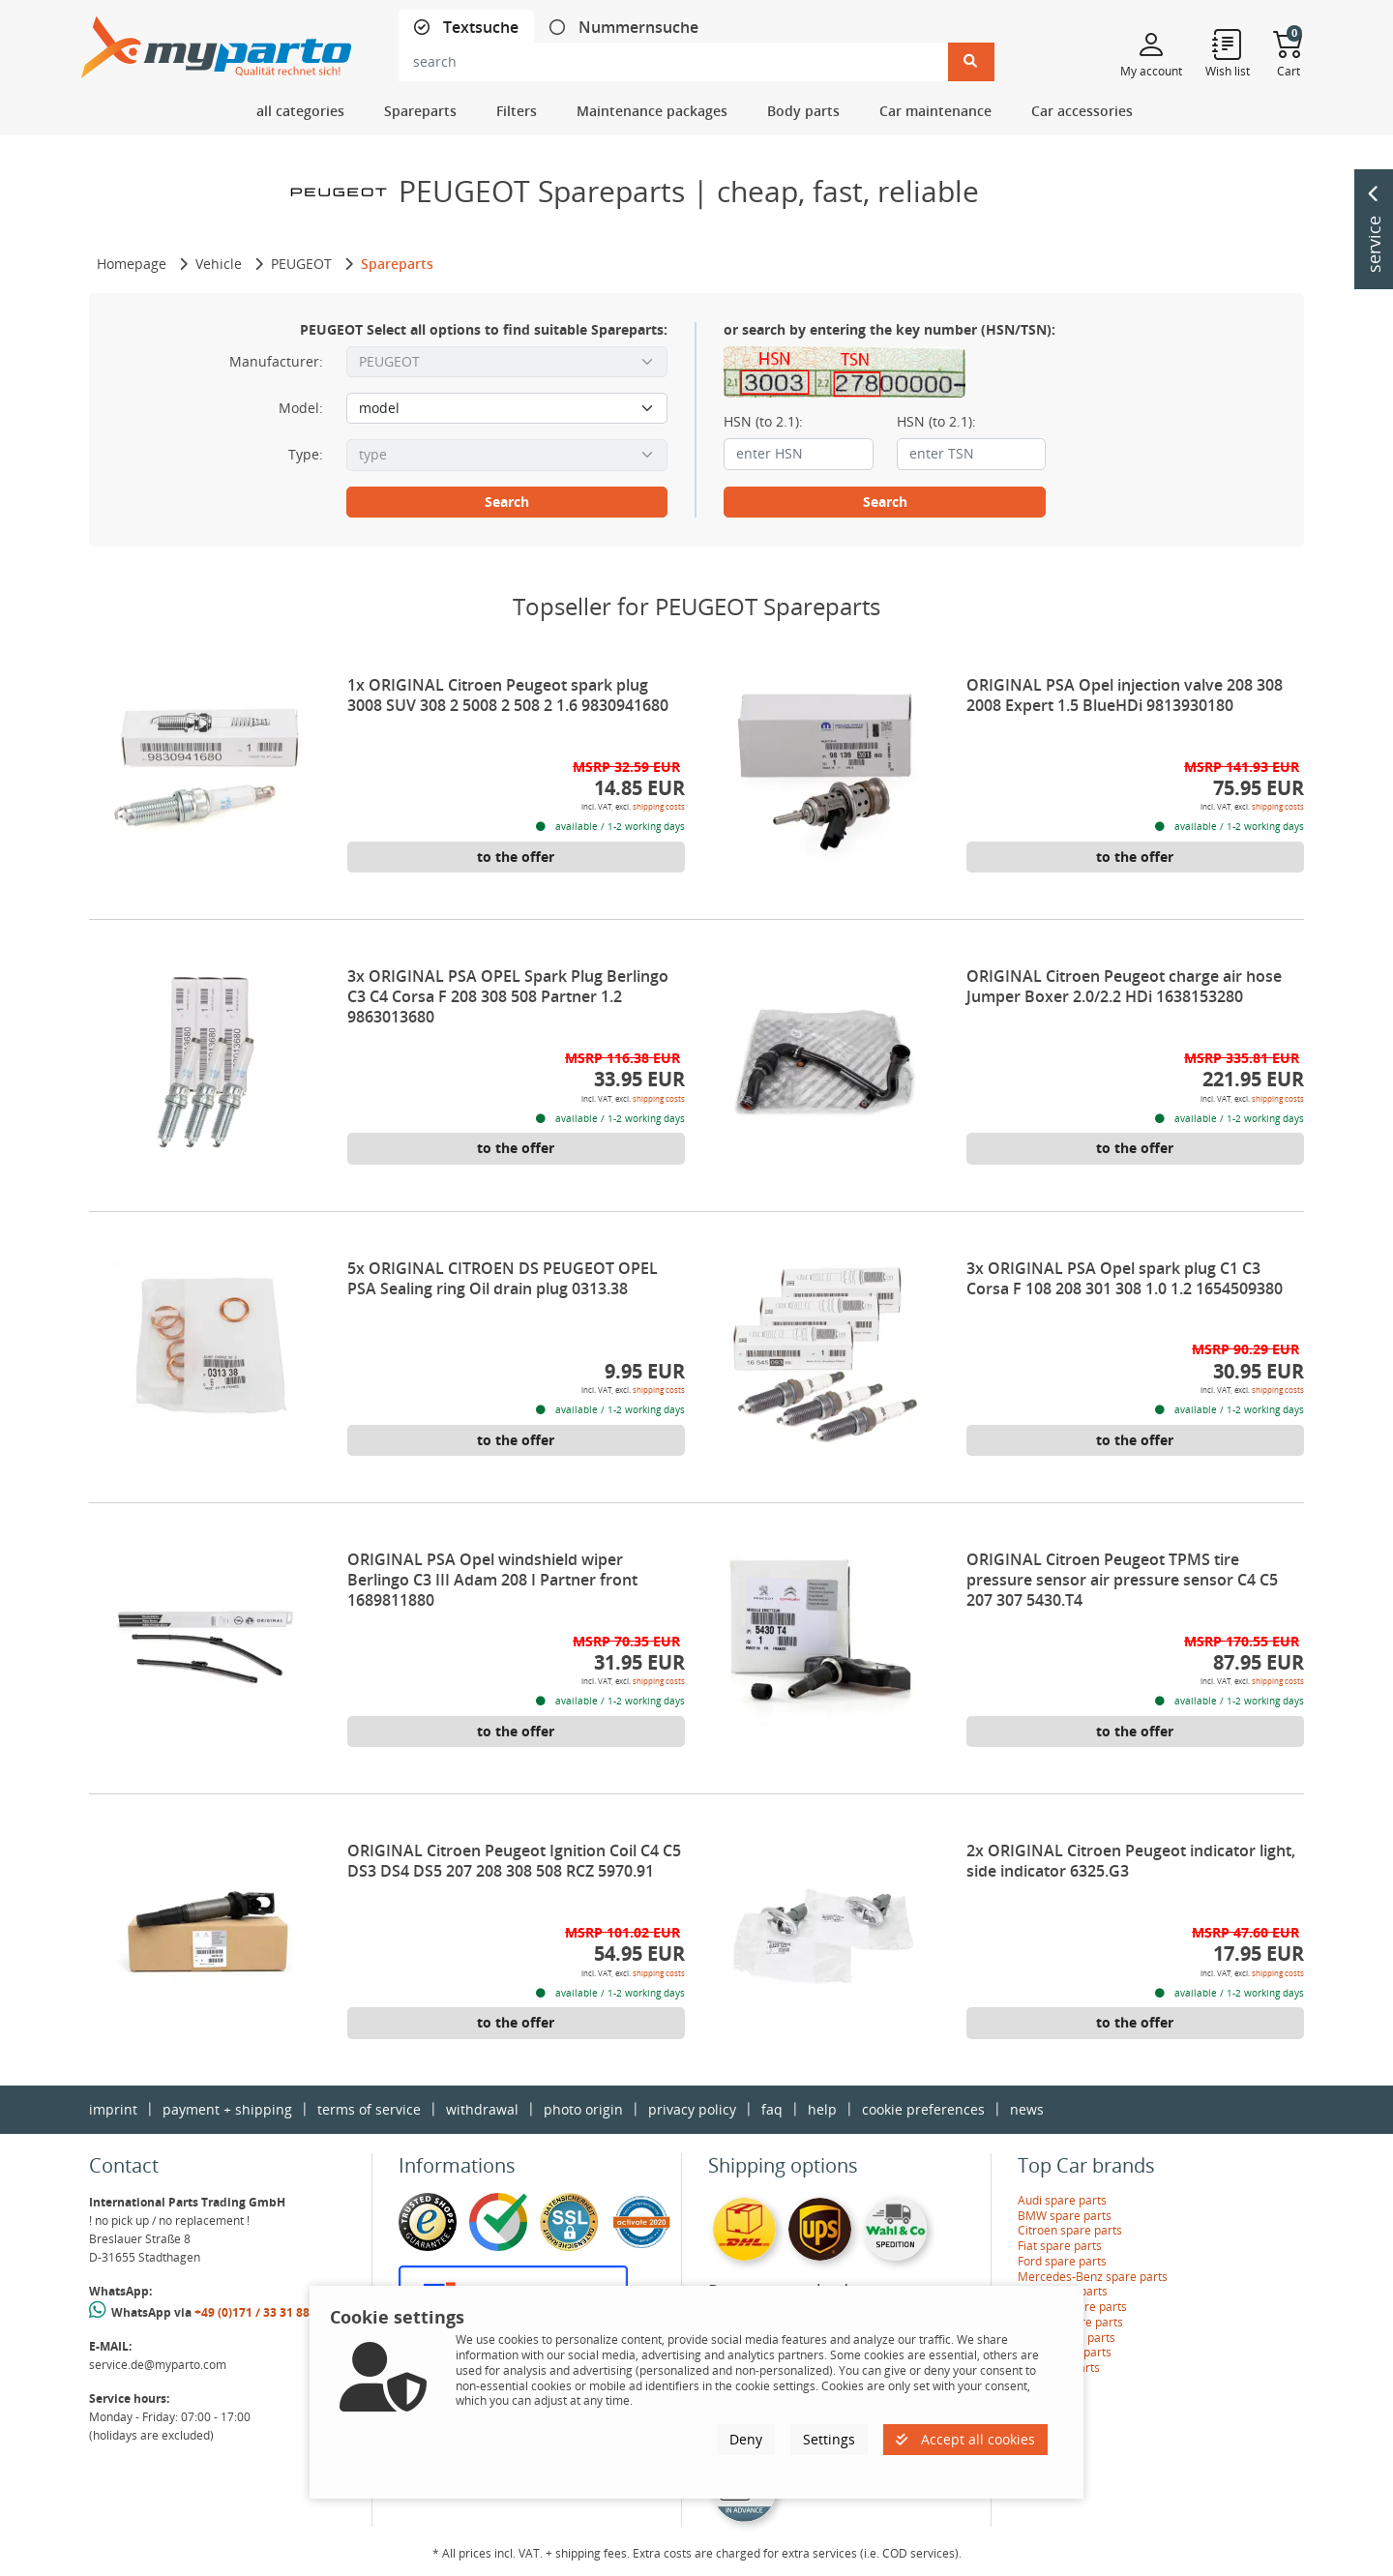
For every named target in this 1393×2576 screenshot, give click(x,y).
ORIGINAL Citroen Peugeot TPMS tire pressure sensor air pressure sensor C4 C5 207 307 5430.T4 (1122, 1580)
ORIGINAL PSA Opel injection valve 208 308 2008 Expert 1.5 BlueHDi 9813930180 (1124, 695)
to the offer (515, 856)
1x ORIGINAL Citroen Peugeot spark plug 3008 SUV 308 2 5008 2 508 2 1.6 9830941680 (507, 695)
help (822, 2109)
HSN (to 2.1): (763, 421)
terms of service (369, 2109)
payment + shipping (227, 2109)
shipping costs (659, 806)
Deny (745, 2439)
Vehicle (218, 263)
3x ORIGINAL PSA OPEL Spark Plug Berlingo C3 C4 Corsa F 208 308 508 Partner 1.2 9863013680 (507, 996)
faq (772, 2109)
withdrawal (482, 2109)
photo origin (583, 2109)
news (1027, 2109)
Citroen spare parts (1070, 2230)
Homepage (131, 263)
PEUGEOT (301, 263)
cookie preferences (923, 2109)
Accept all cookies (965, 2439)
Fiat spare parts (1060, 2245)
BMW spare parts (1064, 2215)
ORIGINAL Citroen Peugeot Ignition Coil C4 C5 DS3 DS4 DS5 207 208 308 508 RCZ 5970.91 (514, 1860)
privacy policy (692, 2109)
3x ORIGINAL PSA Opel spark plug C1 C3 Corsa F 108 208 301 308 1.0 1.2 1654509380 (1124, 1278)
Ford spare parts (1062, 2261)
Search (507, 501)
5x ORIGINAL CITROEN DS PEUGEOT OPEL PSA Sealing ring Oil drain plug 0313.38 (502, 1278)
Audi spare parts (1062, 2200)
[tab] (466, 27)
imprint (113, 2109)
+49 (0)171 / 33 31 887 (255, 2312)
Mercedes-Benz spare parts (1093, 2276)
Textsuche (479, 27)
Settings (829, 2439)
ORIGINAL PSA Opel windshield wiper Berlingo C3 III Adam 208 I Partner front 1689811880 (492, 1580)
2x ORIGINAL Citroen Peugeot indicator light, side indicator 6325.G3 (1130, 1860)
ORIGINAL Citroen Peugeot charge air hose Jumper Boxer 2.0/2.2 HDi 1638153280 (1124, 986)
